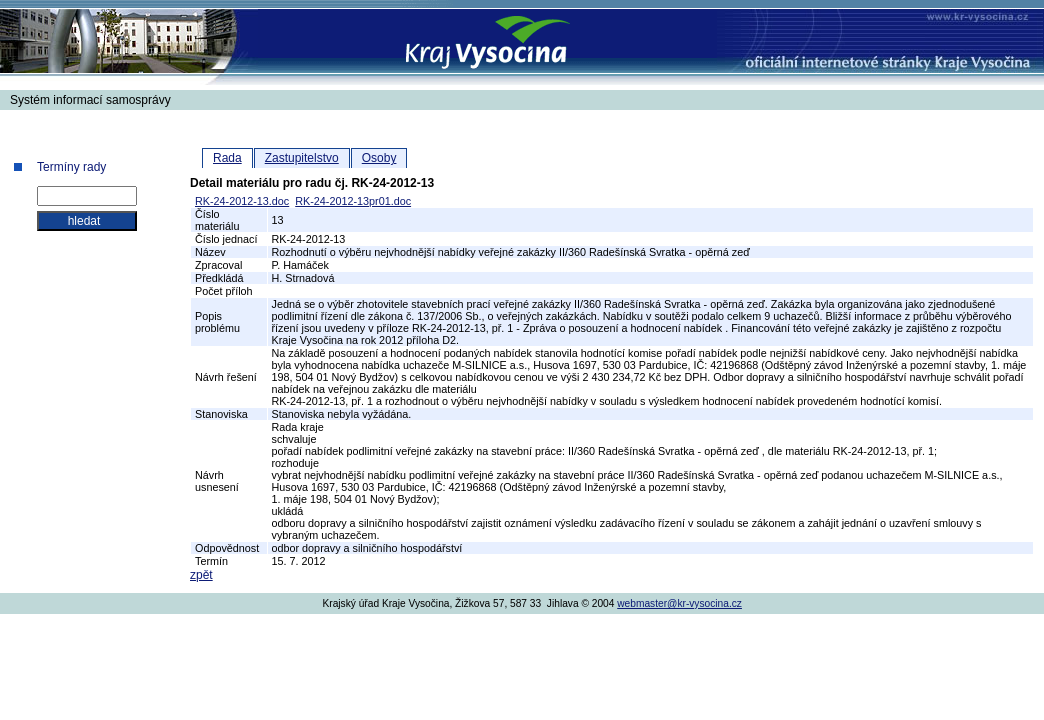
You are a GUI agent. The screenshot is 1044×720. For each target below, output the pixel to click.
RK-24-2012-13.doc (242, 201)
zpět (201, 575)
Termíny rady (71, 167)
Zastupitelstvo (302, 158)
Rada (227, 158)
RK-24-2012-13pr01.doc (353, 201)
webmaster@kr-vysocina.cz (679, 603)
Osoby (379, 158)
